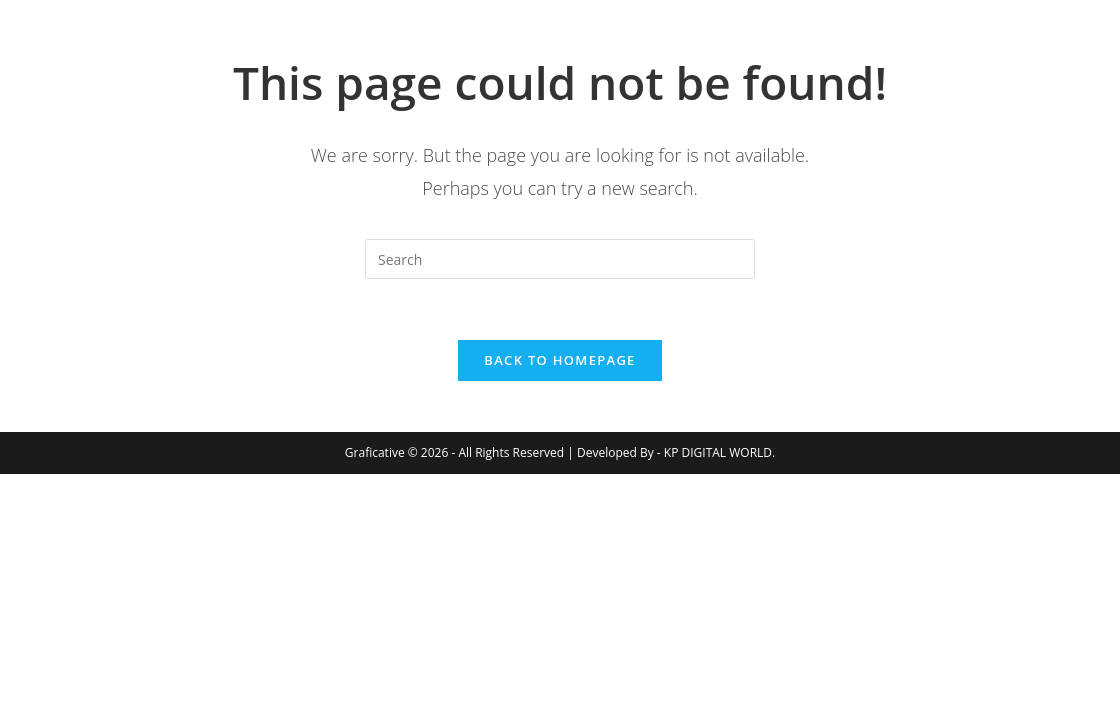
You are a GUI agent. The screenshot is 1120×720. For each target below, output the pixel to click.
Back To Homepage (559, 360)
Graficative (191, 49)
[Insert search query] (560, 259)
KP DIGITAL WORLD (718, 452)
